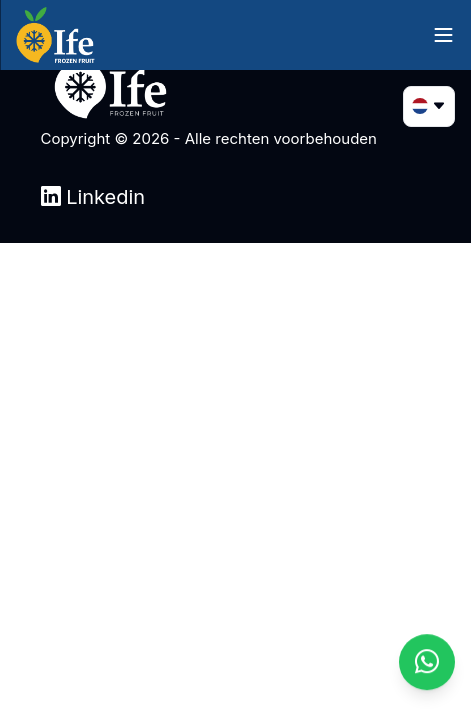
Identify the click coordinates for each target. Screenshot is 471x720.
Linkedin (93, 197)
